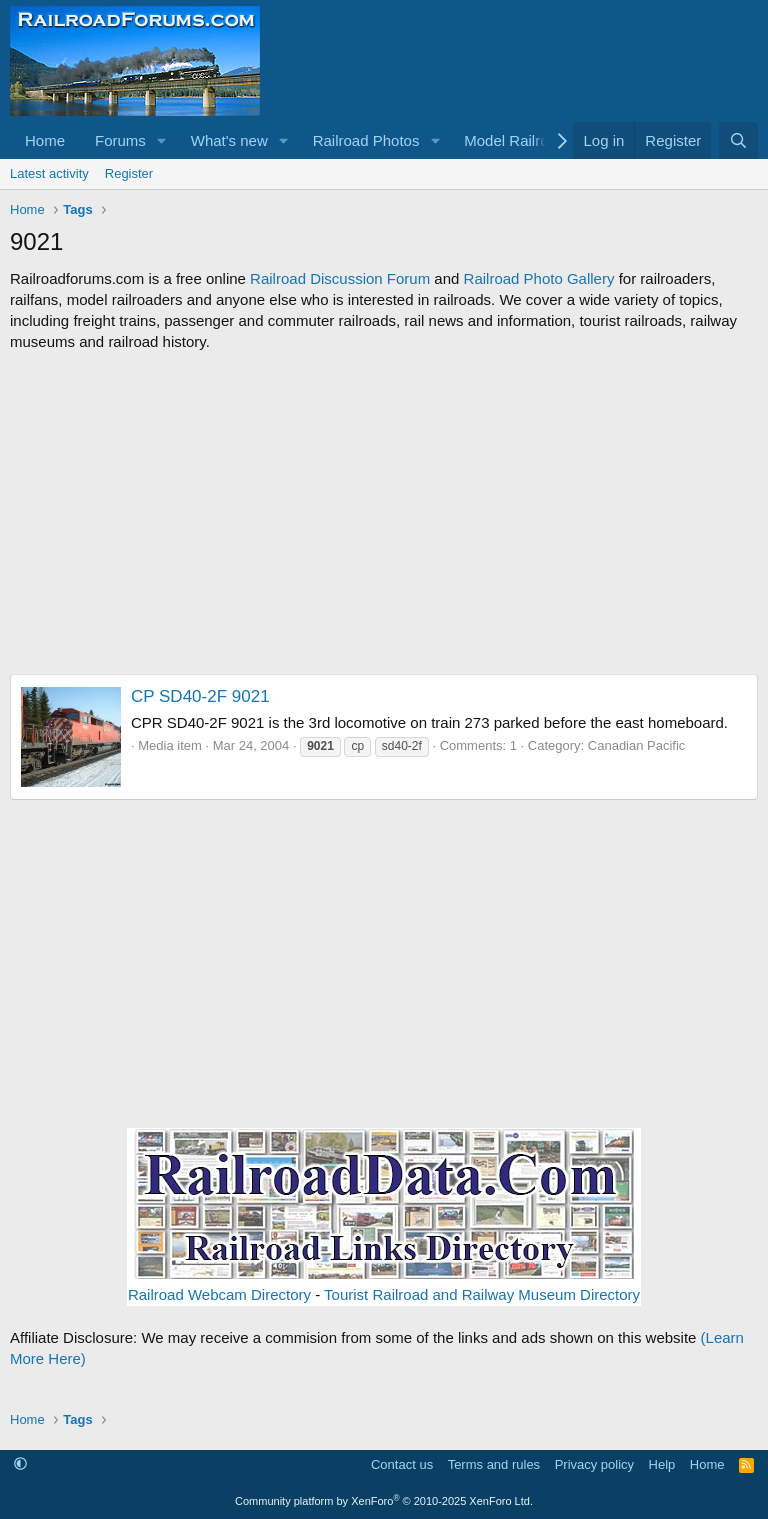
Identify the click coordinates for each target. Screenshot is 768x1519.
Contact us (402, 1464)
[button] (162, 140)
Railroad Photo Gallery (539, 278)
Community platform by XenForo (384, 1501)
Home (45, 140)
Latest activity (49, 173)
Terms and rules (494, 1464)
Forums (120, 140)
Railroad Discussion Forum (340, 278)
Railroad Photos (366, 140)
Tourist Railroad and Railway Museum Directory (482, 1294)
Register (129, 173)
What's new (229, 140)
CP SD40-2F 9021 (200, 696)
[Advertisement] (384, 513)
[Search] (738, 140)
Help (662, 1464)
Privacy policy (594, 1464)
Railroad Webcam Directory (219, 1294)
